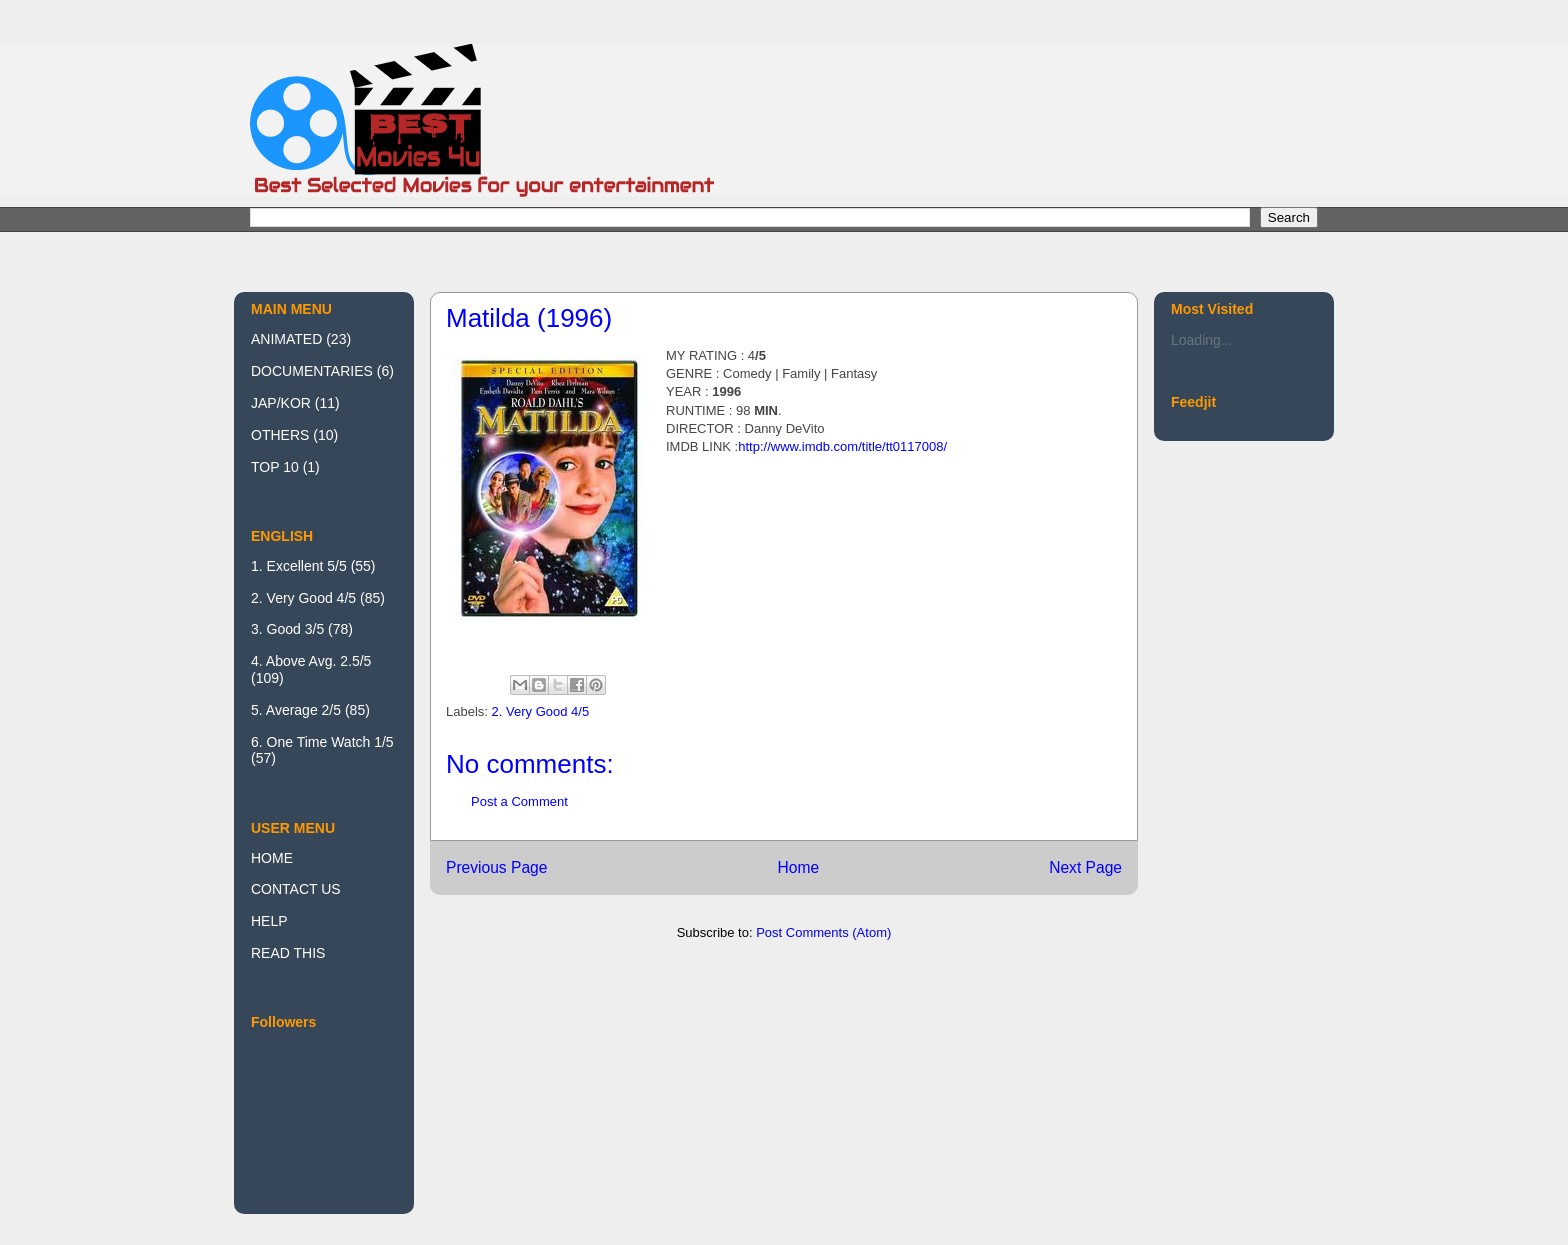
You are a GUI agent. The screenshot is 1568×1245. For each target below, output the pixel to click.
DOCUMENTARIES (312, 371)
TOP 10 (275, 467)
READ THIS (288, 953)
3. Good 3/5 (287, 629)
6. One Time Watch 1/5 (322, 742)
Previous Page (496, 867)
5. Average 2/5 (296, 710)
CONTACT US (296, 889)
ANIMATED (286, 339)
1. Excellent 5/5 (299, 566)
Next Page (1085, 867)
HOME (272, 858)
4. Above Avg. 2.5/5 (311, 661)
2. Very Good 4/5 (541, 711)
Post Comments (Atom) (823, 932)
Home (798, 867)
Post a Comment (519, 801)
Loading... (1202, 340)
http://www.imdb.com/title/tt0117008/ (842, 446)
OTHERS (280, 435)
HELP (269, 921)
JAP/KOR (281, 403)
